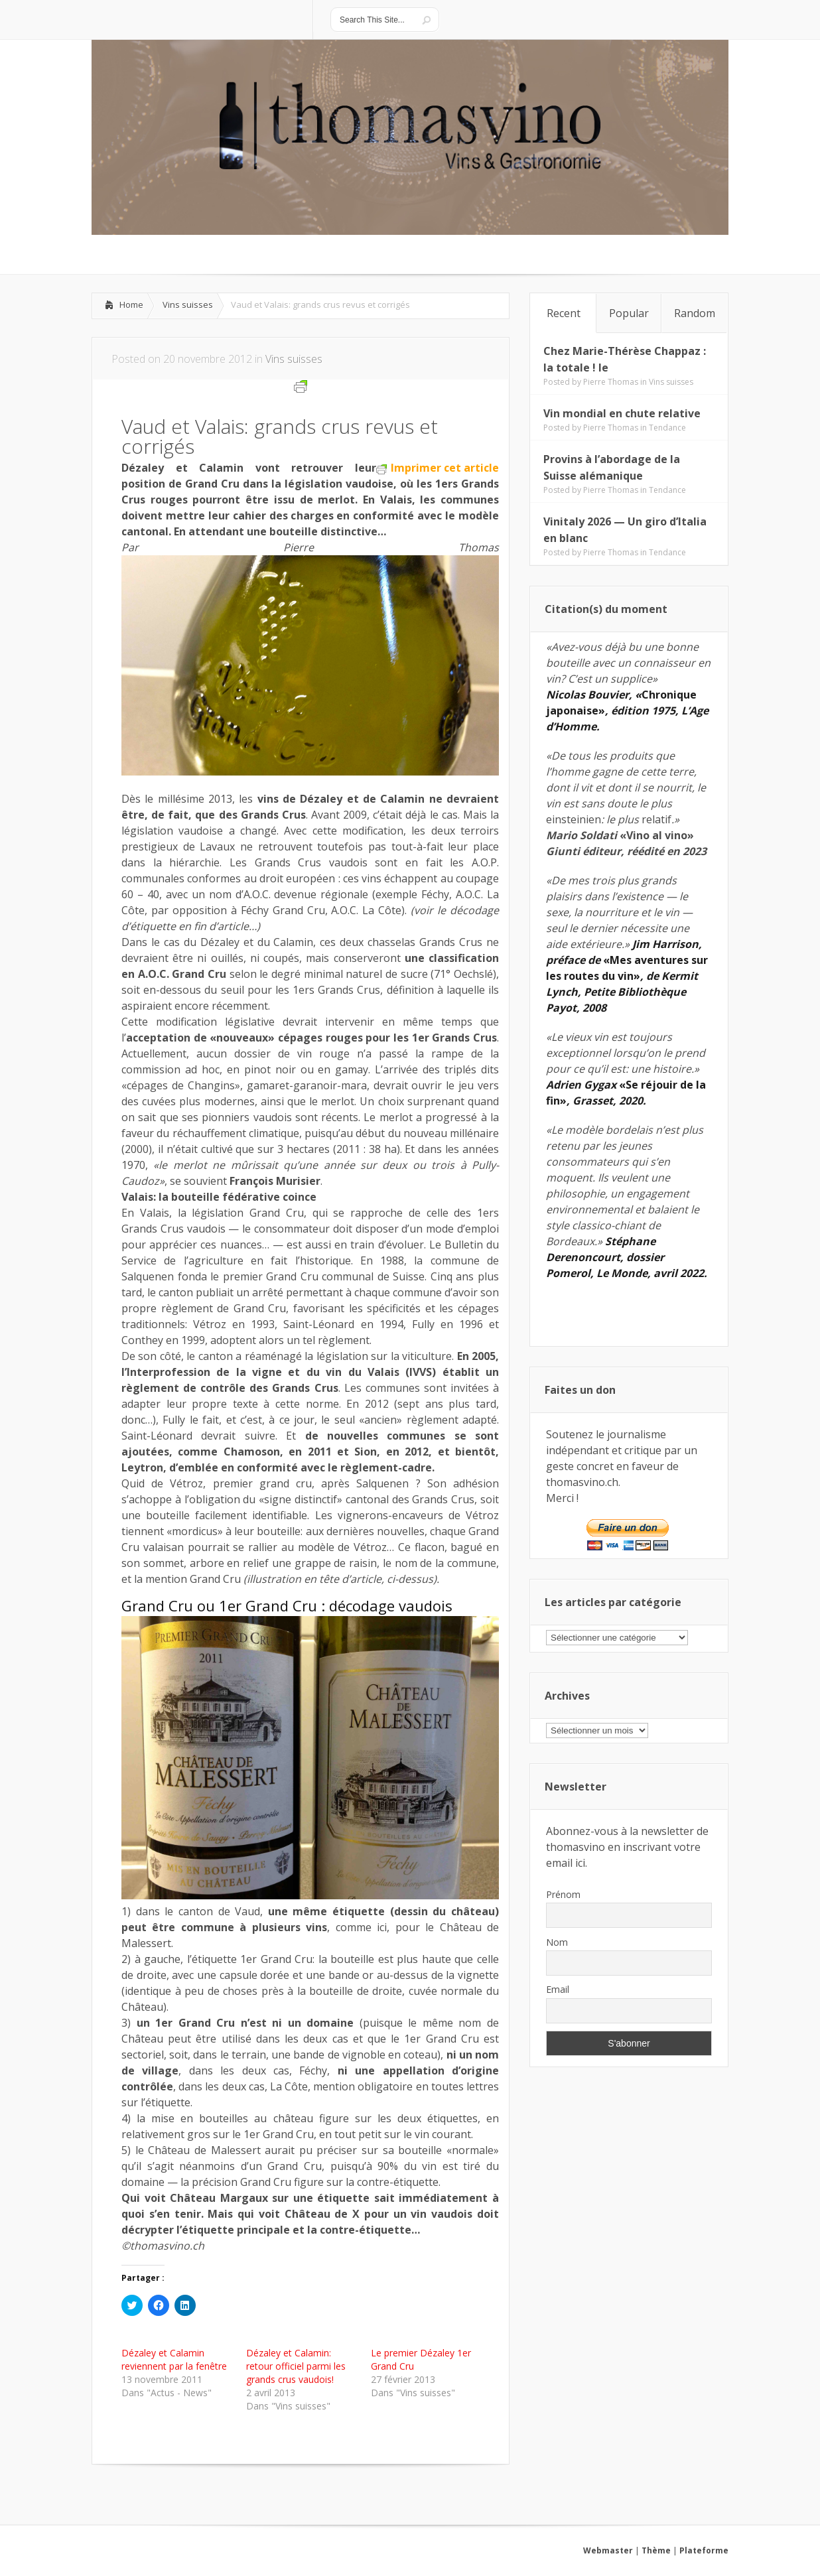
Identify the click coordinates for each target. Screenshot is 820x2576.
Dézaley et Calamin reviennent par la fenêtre (174, 2359)
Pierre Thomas (610, 381)
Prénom (563, 1894)
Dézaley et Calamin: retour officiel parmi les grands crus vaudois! (296, 2366)
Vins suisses (188, 304)
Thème (656, 2550)
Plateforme (703, 2550)
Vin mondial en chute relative (622, 413)
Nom (557, 1942)
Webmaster (608, 2550)
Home (131, 304)
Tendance (667, 427)
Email (557, 1989)
